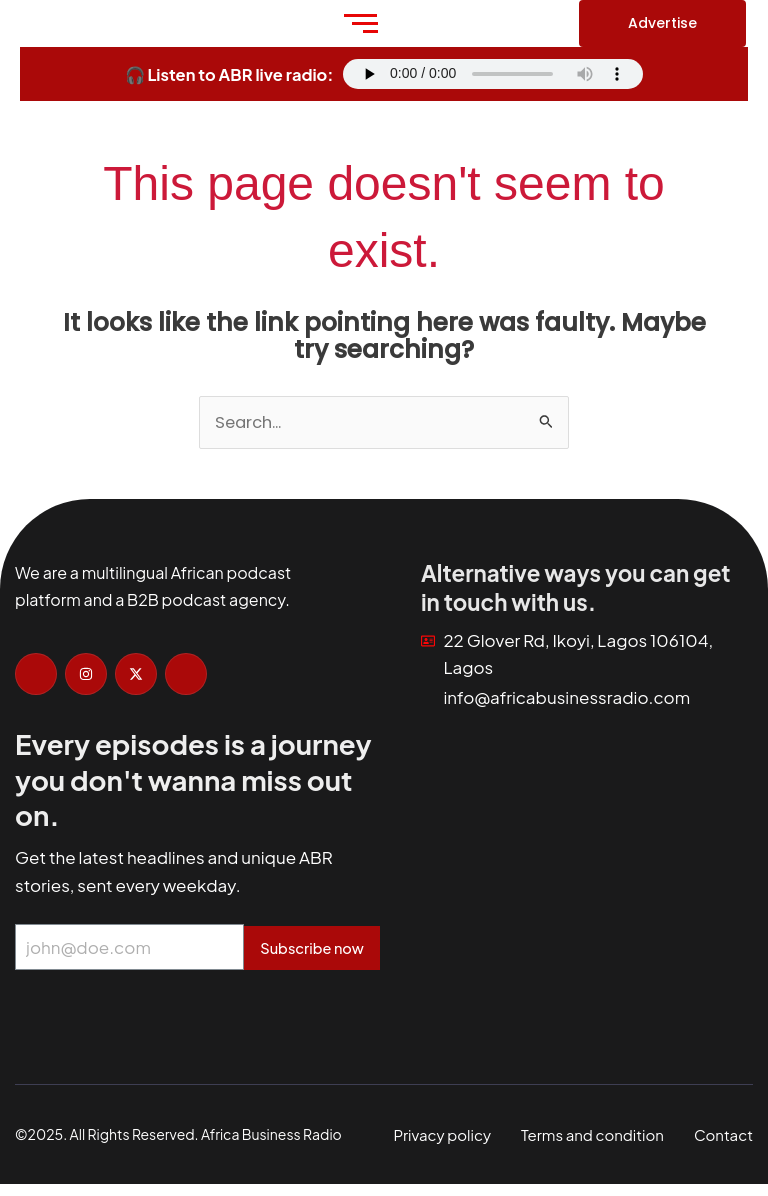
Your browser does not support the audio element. (493, 74)
